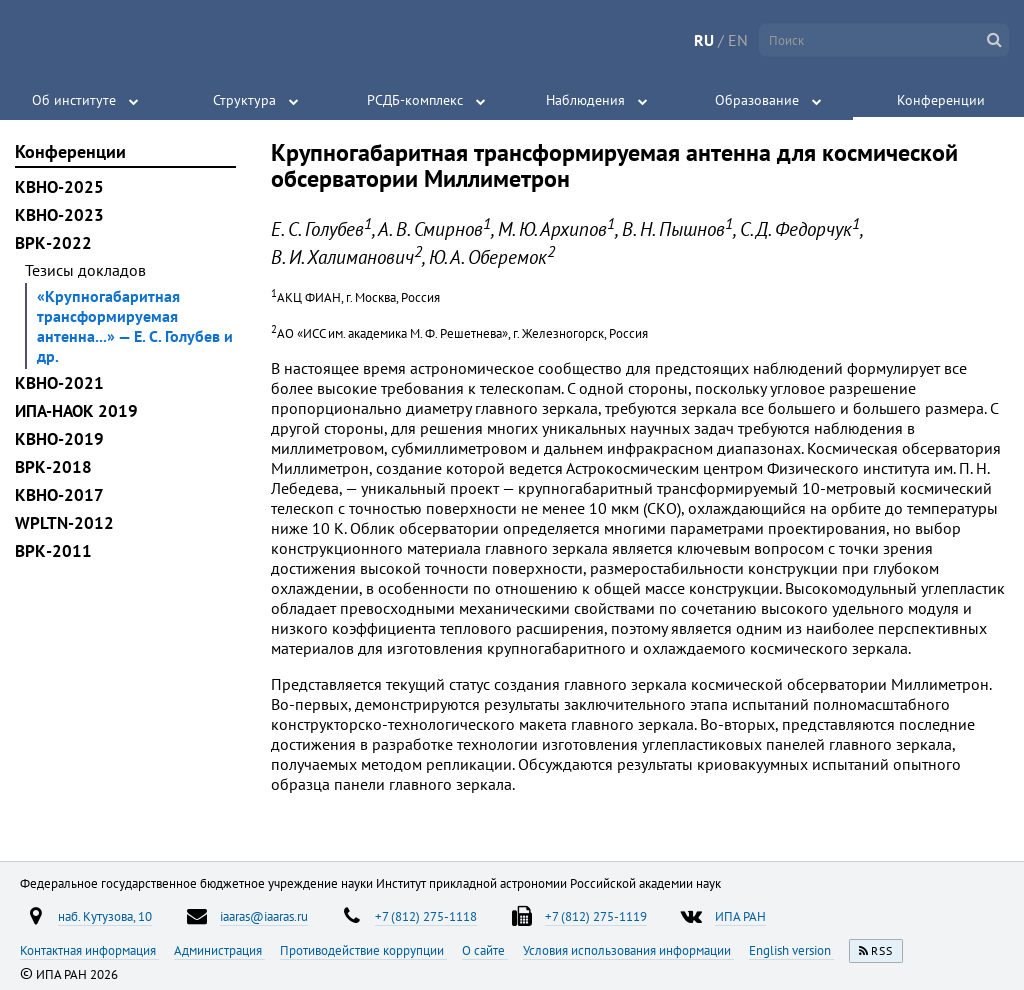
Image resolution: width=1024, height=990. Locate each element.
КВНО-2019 (59, 439)
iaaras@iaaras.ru (264, 916)
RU (704, 40)
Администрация (219, 950)
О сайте (485, 950)
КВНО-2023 (59, 215)
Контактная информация (89, 950)
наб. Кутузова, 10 (105, 916)
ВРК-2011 (53, 551)
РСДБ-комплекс (415, 100)
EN (738, 40)
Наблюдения (585, 100)
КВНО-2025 (59, 187)
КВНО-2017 (59, 495)
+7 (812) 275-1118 (426, 916)
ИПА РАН (740, 916)
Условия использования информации (628, 950)
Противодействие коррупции (363, 950)
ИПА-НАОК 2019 (76, 411)
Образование (757, 100)
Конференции (941, 100)
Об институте (74, 100)
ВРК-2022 (53, 243)
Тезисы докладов (85, 270)
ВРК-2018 (53, 467)
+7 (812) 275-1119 (596, 916)
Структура (244, 100)
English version (791, 950)
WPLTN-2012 (64, 523)
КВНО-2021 (59, 383)
